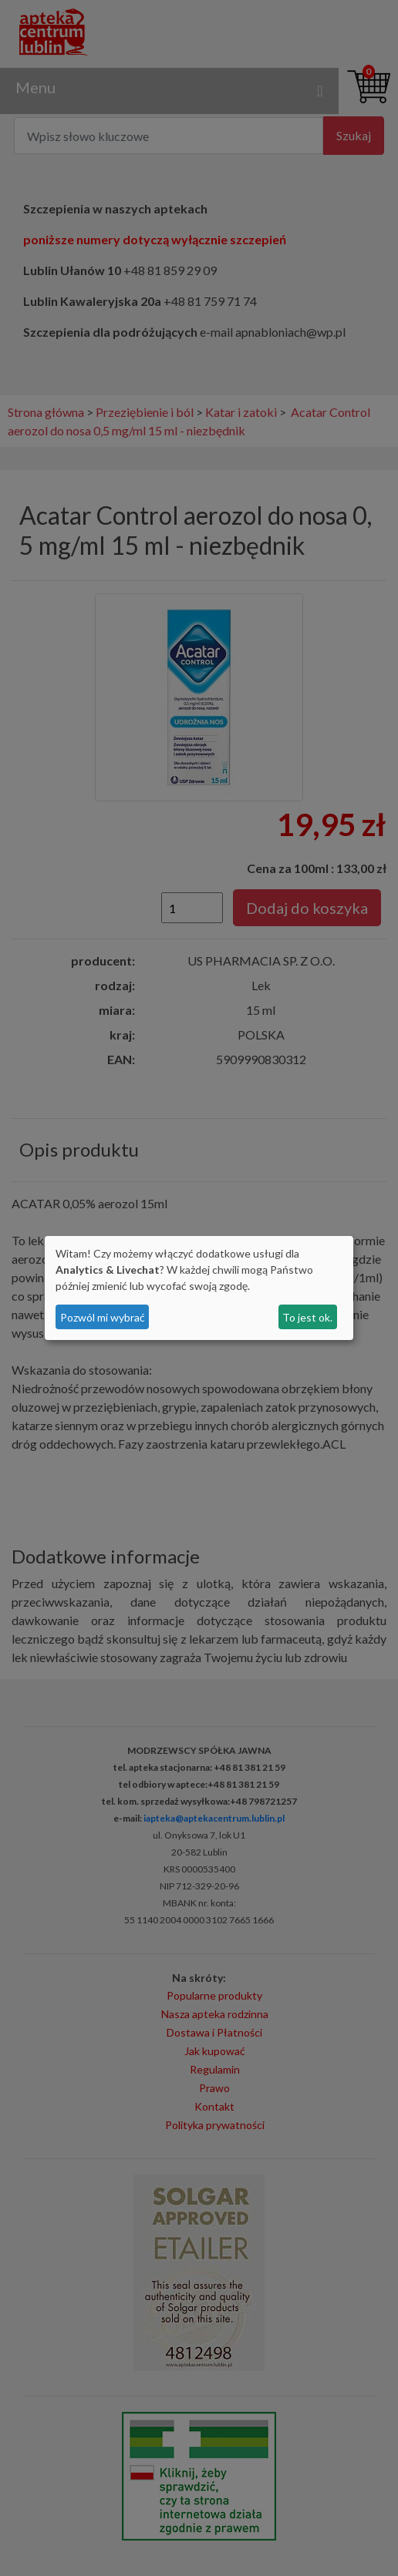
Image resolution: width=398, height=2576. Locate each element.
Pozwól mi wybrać (102, 1317)
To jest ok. (307, 1317)
